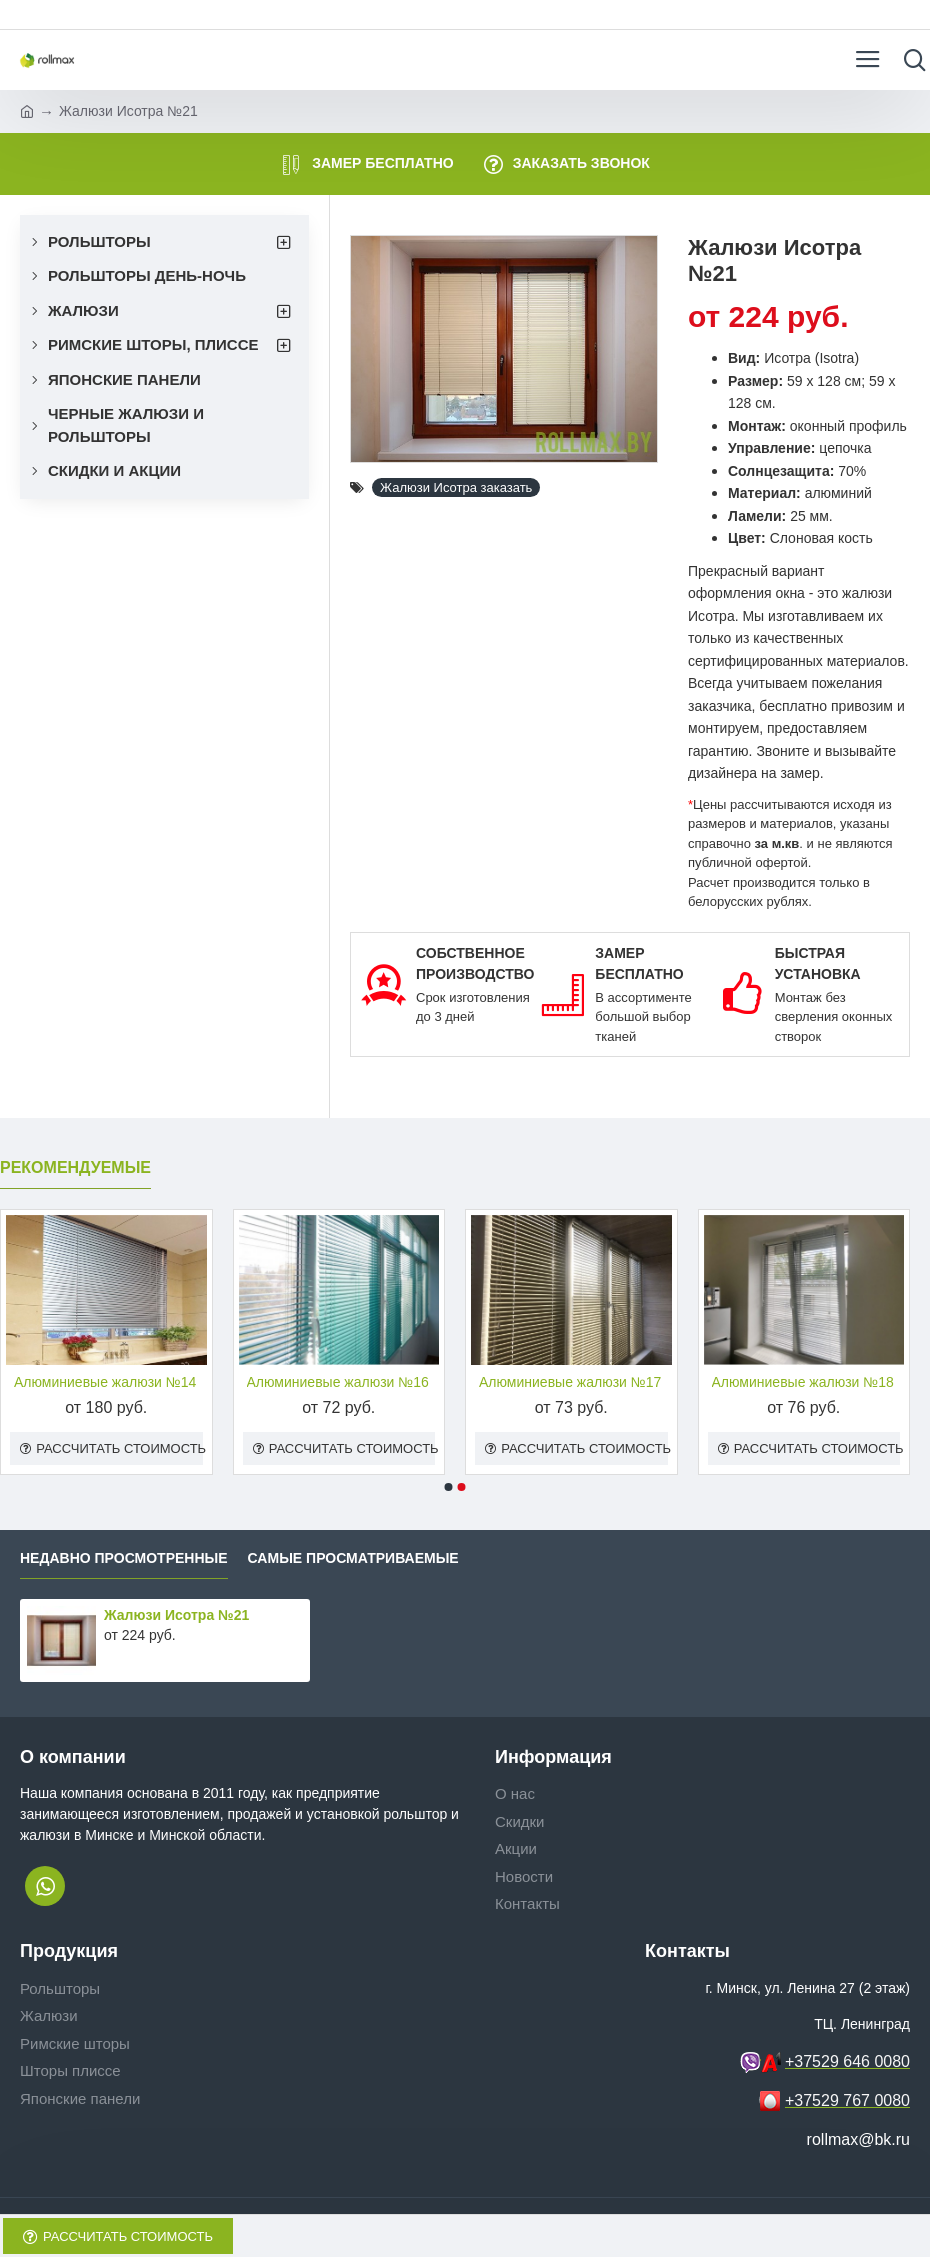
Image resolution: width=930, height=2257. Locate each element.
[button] (449, 1487)
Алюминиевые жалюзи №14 (105, 1382)
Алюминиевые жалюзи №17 (570, 1382)
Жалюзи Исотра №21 (176, 1615)
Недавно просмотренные (124, 1558)
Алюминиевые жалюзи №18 (803, 1382)
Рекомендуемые (75, 1167)
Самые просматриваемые (353, 1558)
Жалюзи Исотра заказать (456, 487)
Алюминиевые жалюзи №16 (338, 1382)
